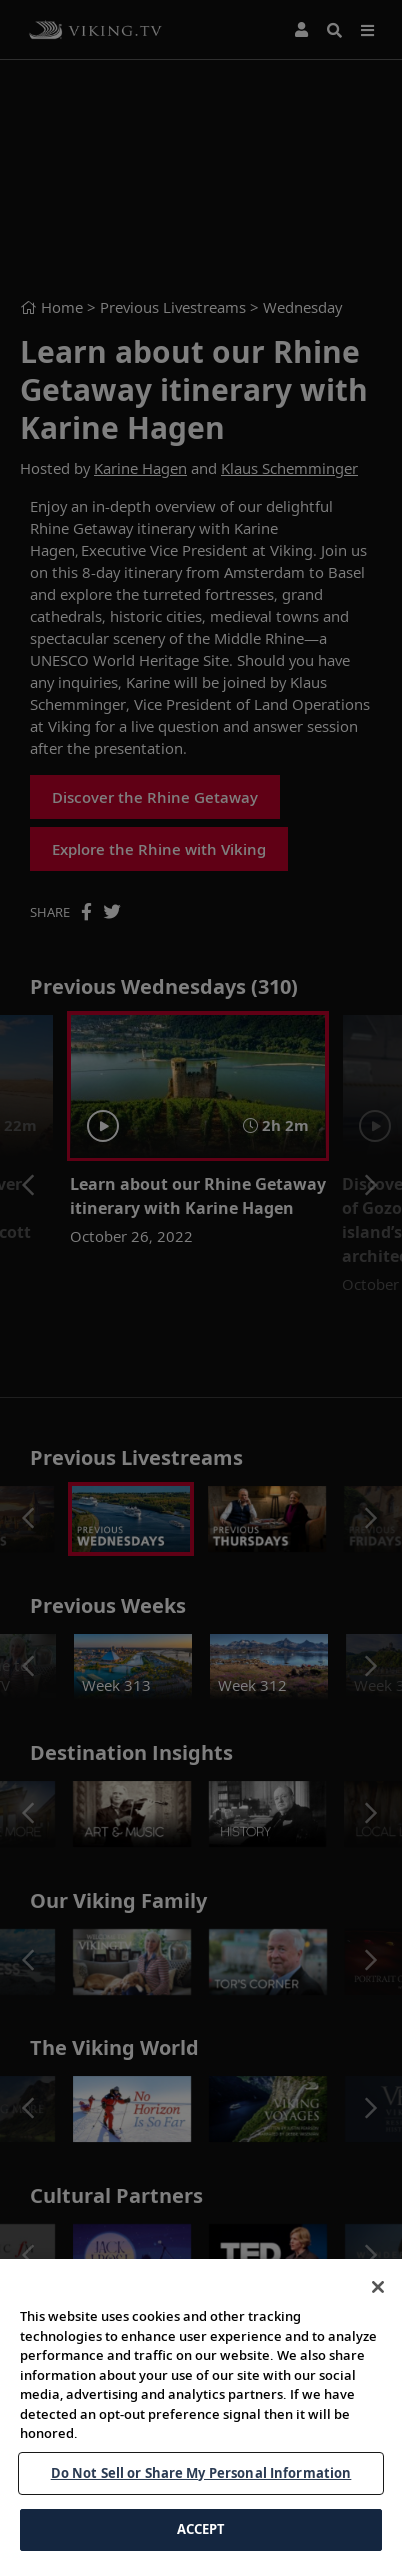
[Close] (378, 2287)
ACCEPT (201, 2529)
